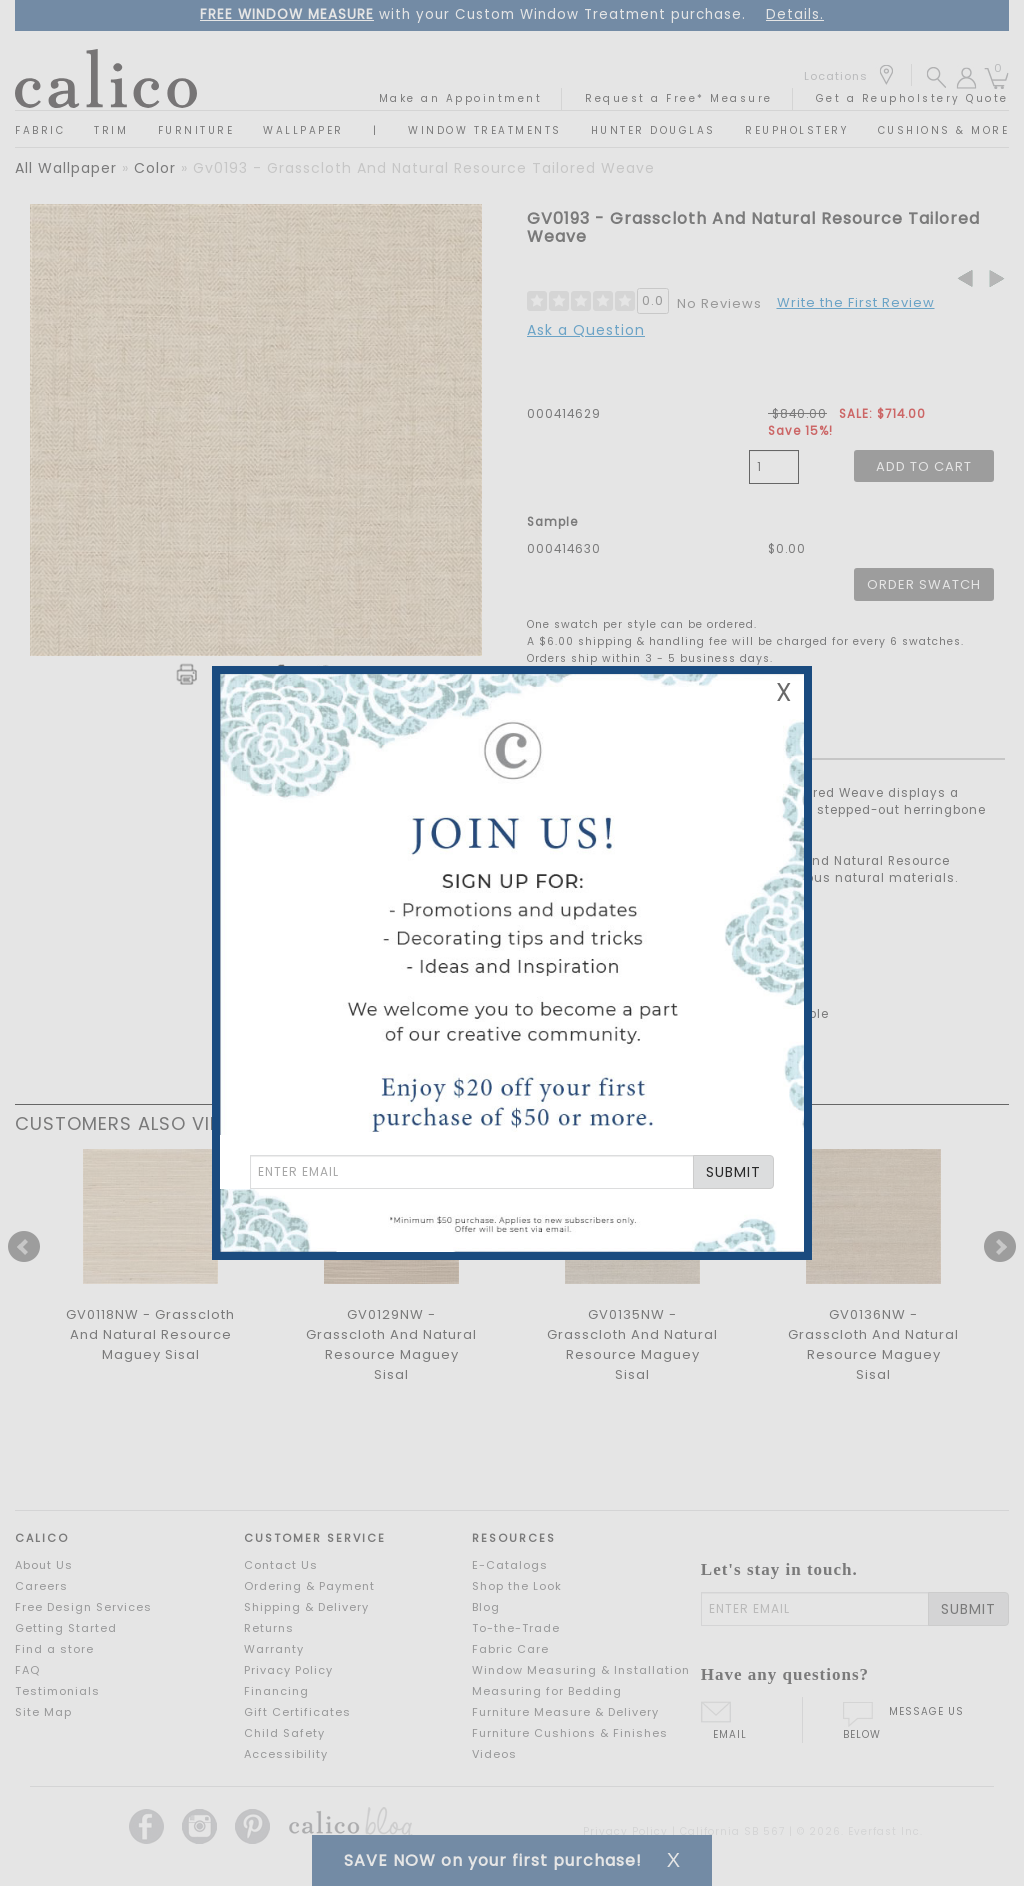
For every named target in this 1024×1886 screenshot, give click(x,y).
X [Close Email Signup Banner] (784, 692)
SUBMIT (733, 1172)
